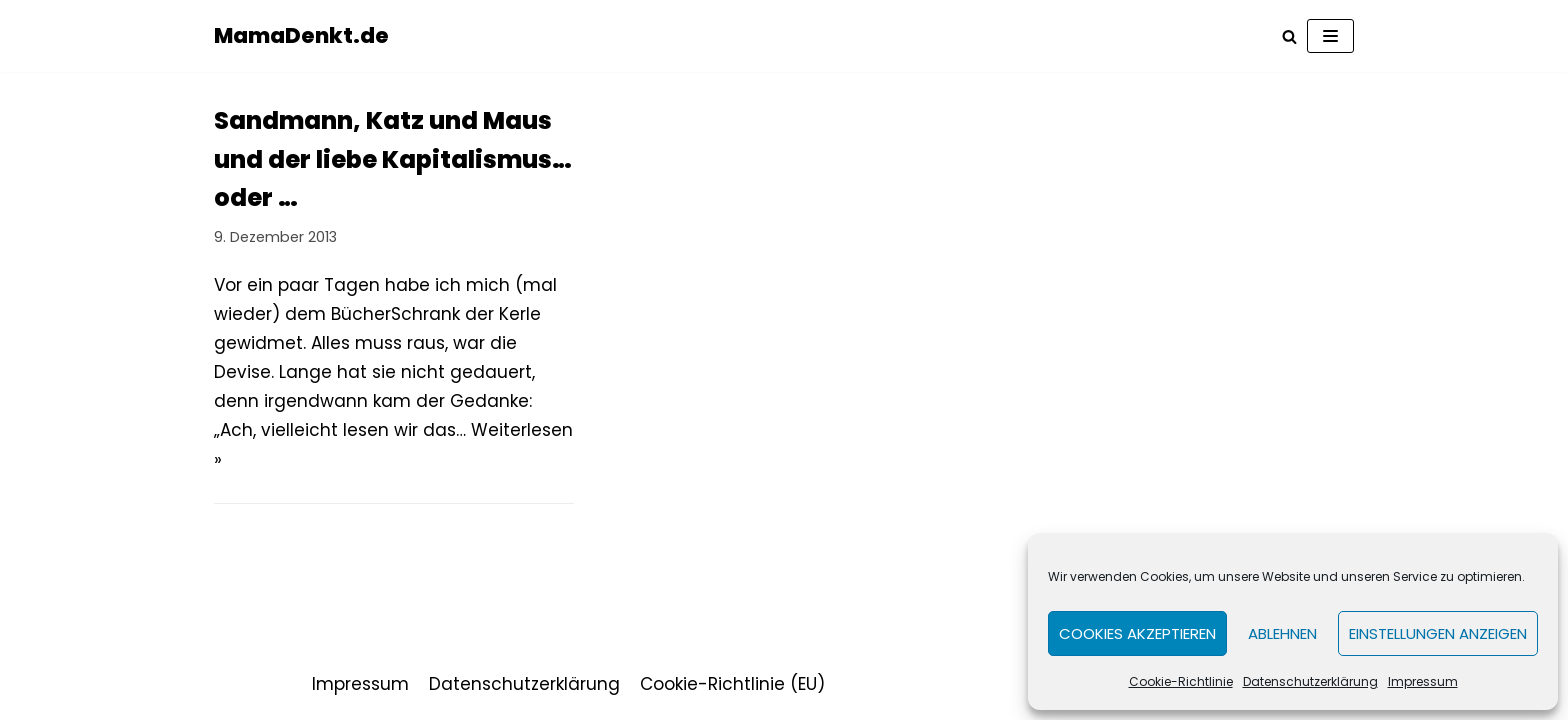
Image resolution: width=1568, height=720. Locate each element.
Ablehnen (1282, 633)
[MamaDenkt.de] (301, 36)
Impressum (1423, 681)
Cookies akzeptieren (1137, 633)
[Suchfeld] (1289, 36)
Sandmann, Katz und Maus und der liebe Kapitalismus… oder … (393, 159)
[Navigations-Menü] (1330, 36)
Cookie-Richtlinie (1181, 681)
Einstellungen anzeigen (1438, 633)
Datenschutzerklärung (1310, 681)
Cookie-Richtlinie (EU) (732, 684)
